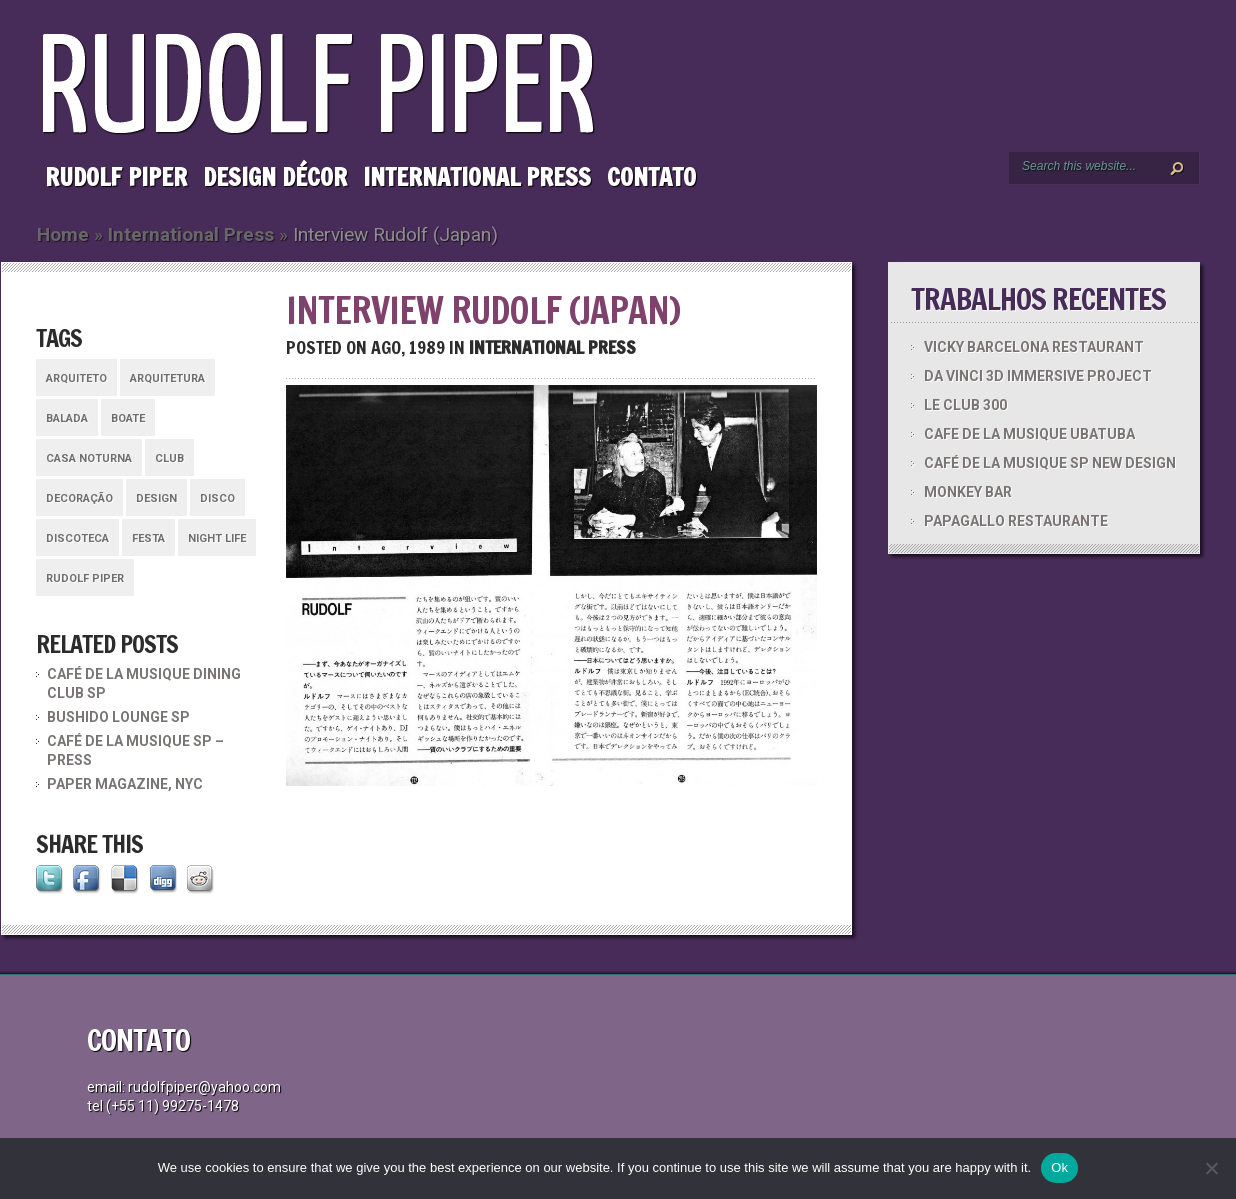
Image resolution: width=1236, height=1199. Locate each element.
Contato (651, 177)
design (156, 498)
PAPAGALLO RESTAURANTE (1016, 521)
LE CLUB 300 (965, 405)
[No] (1211, 1168)
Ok (1059, 1167)
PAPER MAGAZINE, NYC (125, 784)
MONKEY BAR (968, 492)
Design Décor (275, 177)
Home (63, 234)
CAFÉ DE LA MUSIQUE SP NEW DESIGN (1050, 463)
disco (217, 498)
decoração (79, 498)
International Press (477, 177)
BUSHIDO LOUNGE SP (118, 717)
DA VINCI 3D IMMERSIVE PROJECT (1038, 376)
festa (148, 538)
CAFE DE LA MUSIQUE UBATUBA (1029, 434)
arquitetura (167, 378)
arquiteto (76, 378)
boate (128, 418)
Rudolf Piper (116, 177)
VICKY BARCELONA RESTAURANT (1034, 347)
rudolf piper (85, 578)
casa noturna (89, 458)
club (169, 458)
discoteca (77, 538)
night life (217, 538)
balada (67, 418)
